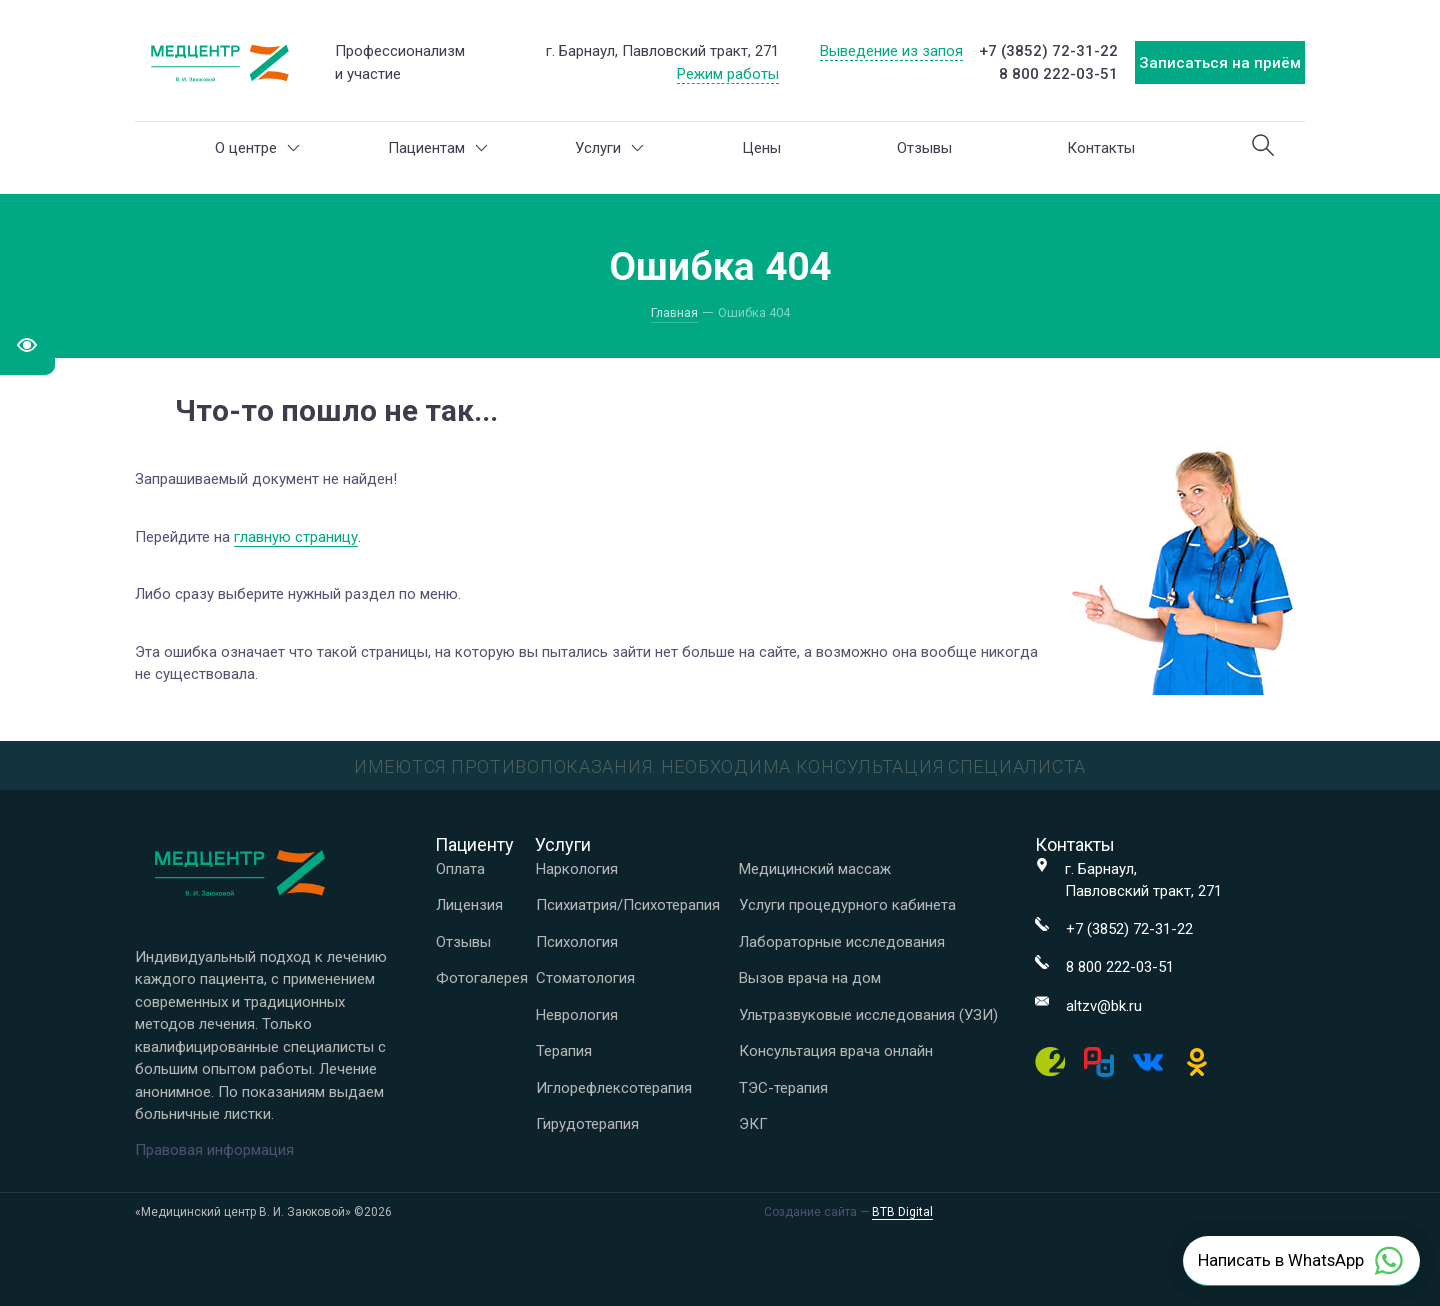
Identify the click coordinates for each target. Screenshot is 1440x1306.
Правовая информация (214, 1150)
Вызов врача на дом (810, 978)
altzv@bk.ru (1104, 1006)
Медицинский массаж (815, 869)
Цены (761, 148)
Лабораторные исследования (842, 942)
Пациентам (438, 148)
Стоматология (585, 978)
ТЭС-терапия (783, 1088)
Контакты (1101, 148)
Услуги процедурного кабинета (847, 905)
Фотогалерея (482, 978)
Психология (577, 942)
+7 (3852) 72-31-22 (1048, 51)
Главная (674, 312)
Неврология (577, 1015)
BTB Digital (902, 1212)
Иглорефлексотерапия (614, 1088)
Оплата (460, 869)
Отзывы (924, 148)
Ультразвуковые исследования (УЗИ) (868, 1015)
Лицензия (469, 905)
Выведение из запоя (891, 51)
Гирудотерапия (587, 1124)
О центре (257, 148)
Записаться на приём (1220, 63)
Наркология (577, 869)
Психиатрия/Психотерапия (628, 905)
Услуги (609, 148)
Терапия (564, 1051)
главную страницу (296, 537)
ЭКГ (753, 1124)
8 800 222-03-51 (1058, 74)
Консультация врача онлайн (836, 1051)
